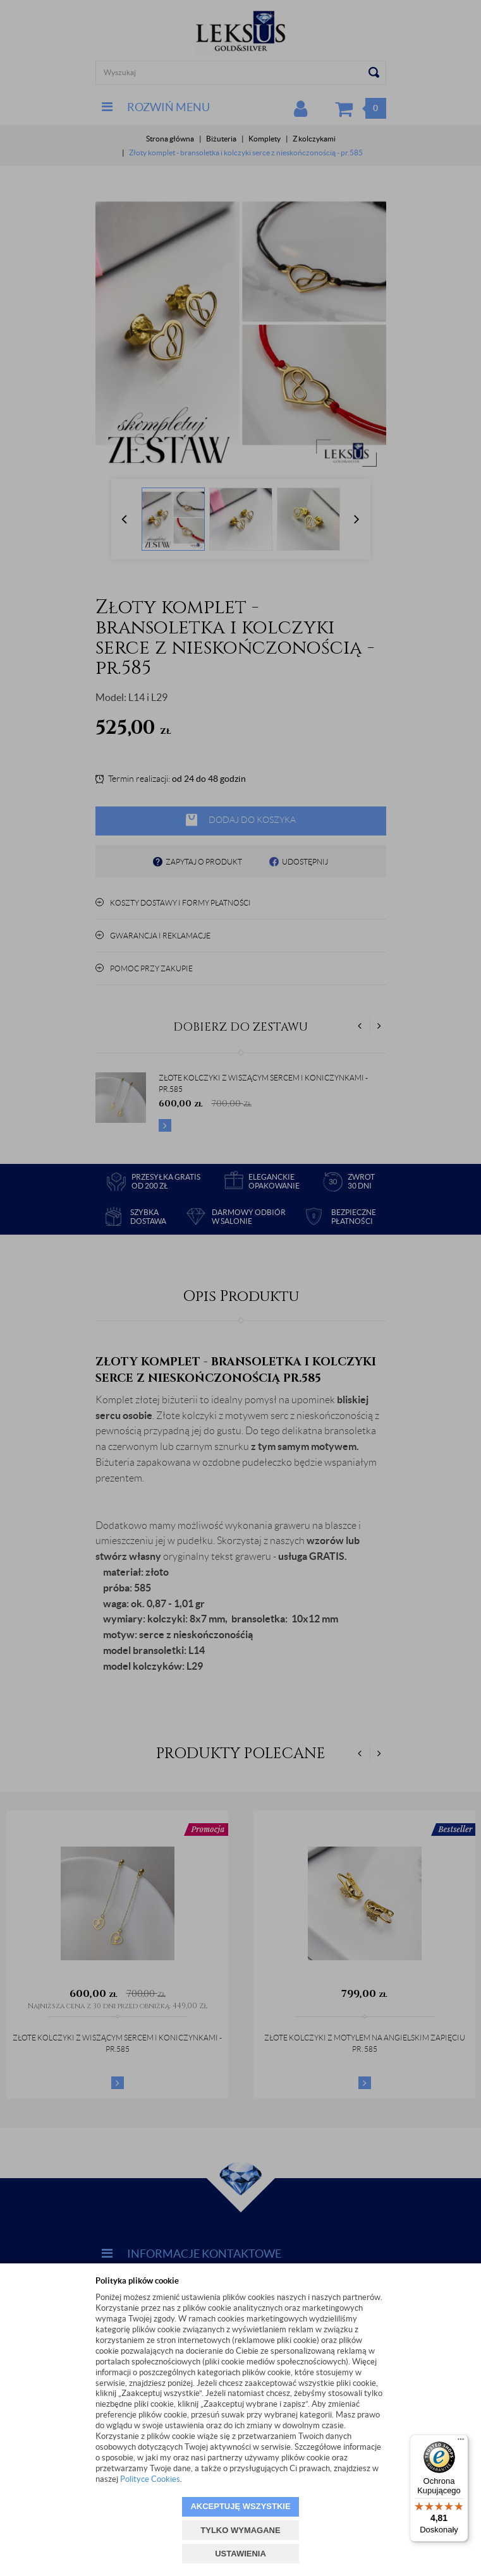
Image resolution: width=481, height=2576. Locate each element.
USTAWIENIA (240, 2553)
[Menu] (460, 2442)
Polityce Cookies (150, 2479)
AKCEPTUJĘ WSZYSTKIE (240, 2506)
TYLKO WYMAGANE (240, 2530)
